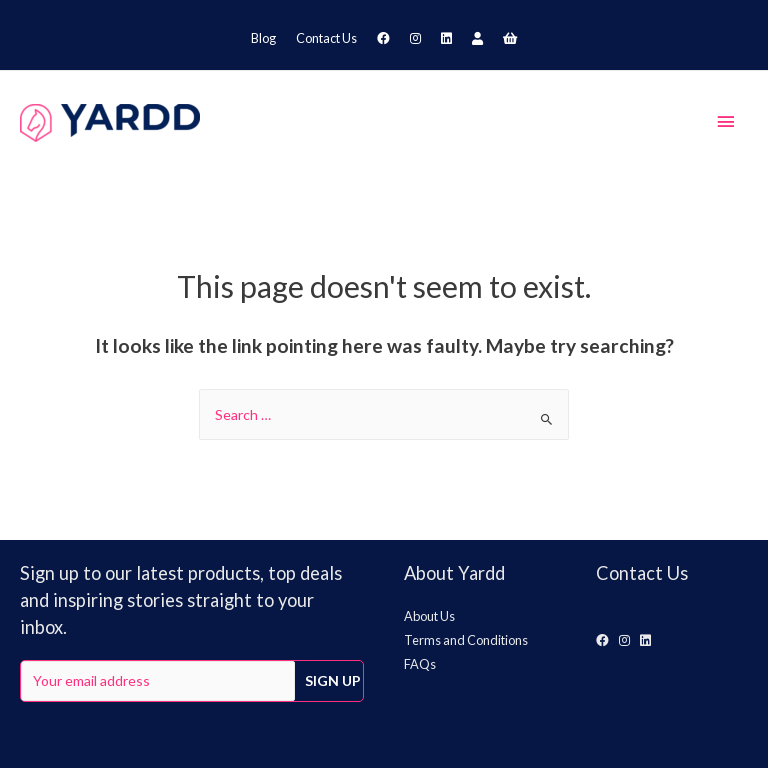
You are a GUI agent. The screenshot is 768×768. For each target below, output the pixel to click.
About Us (429, 616)
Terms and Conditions (466, 640)
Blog (263, 38)
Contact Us (326, 38)
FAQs (420, 664)
